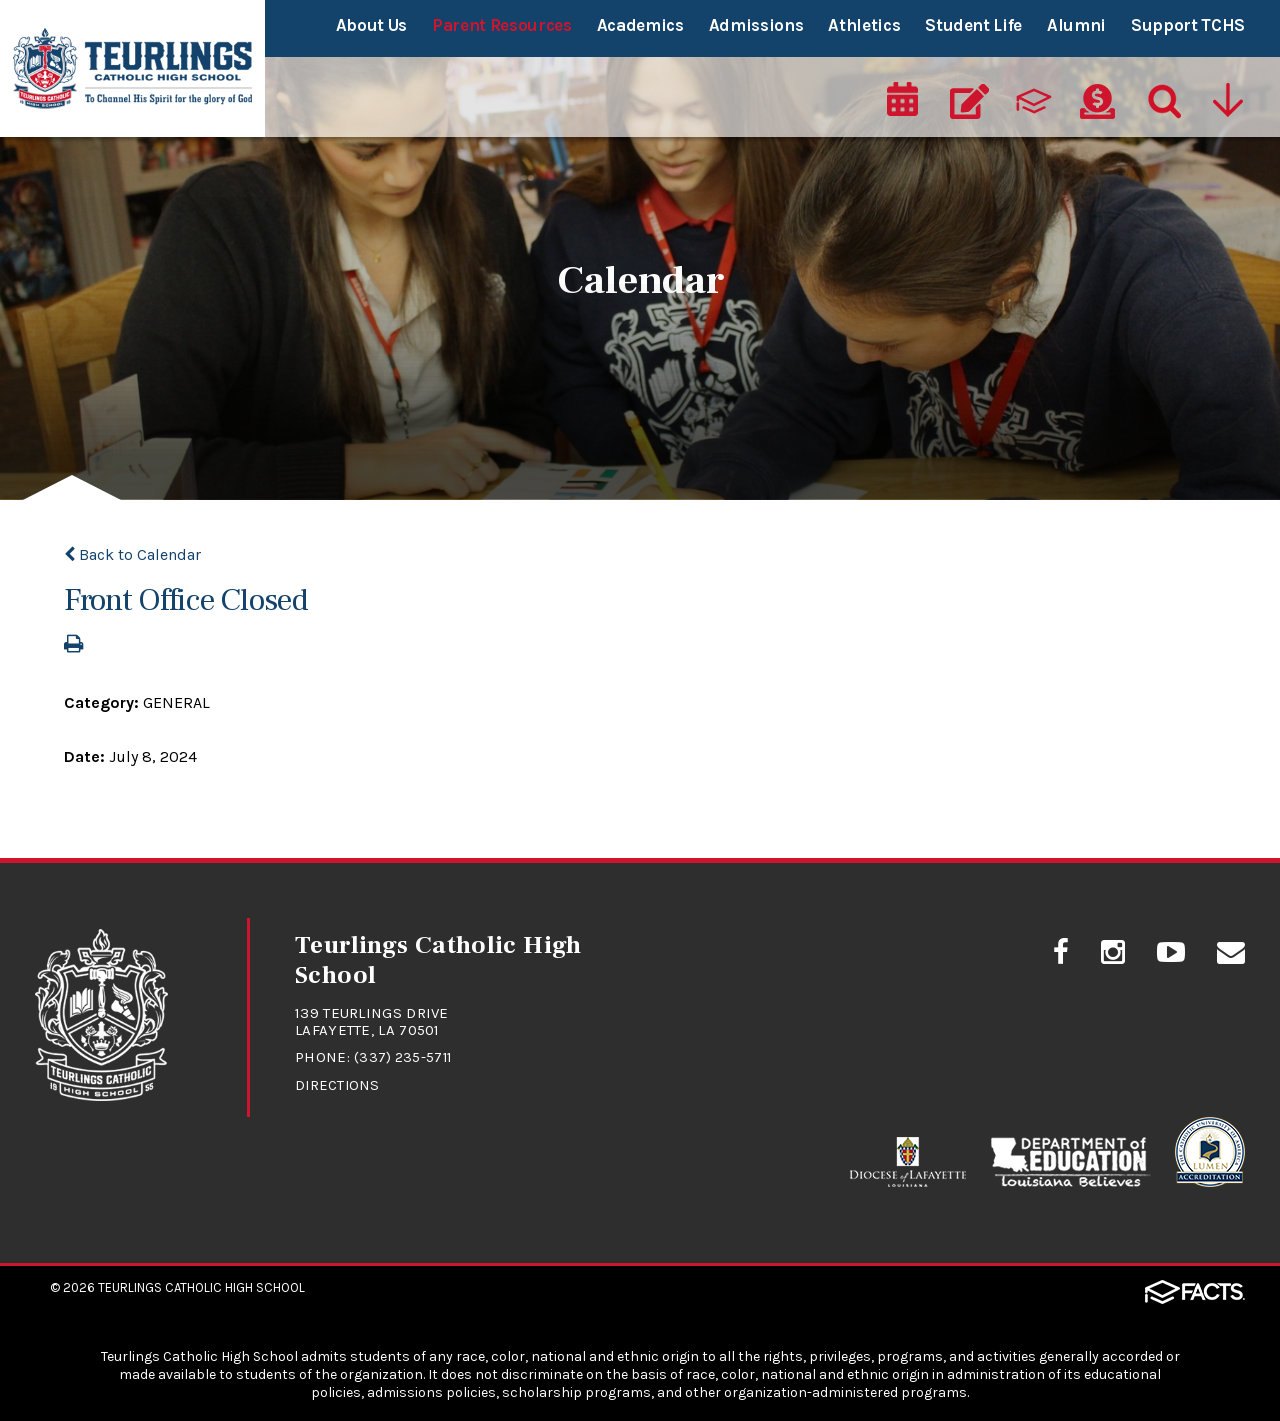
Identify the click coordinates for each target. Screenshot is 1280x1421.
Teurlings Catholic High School (201, 1283)
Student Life (973, 25)
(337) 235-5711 (404, 1056)
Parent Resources (502, 25)
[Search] (1160, 96)
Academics (640, 25)
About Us (371, 25)
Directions (338, 1083)
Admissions (756, 25)
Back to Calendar (132, 554)
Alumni (1076, 25)
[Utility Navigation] (1227, 96)
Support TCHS (1188, 25)
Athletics (864, 25)
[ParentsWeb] (1035, 96)
